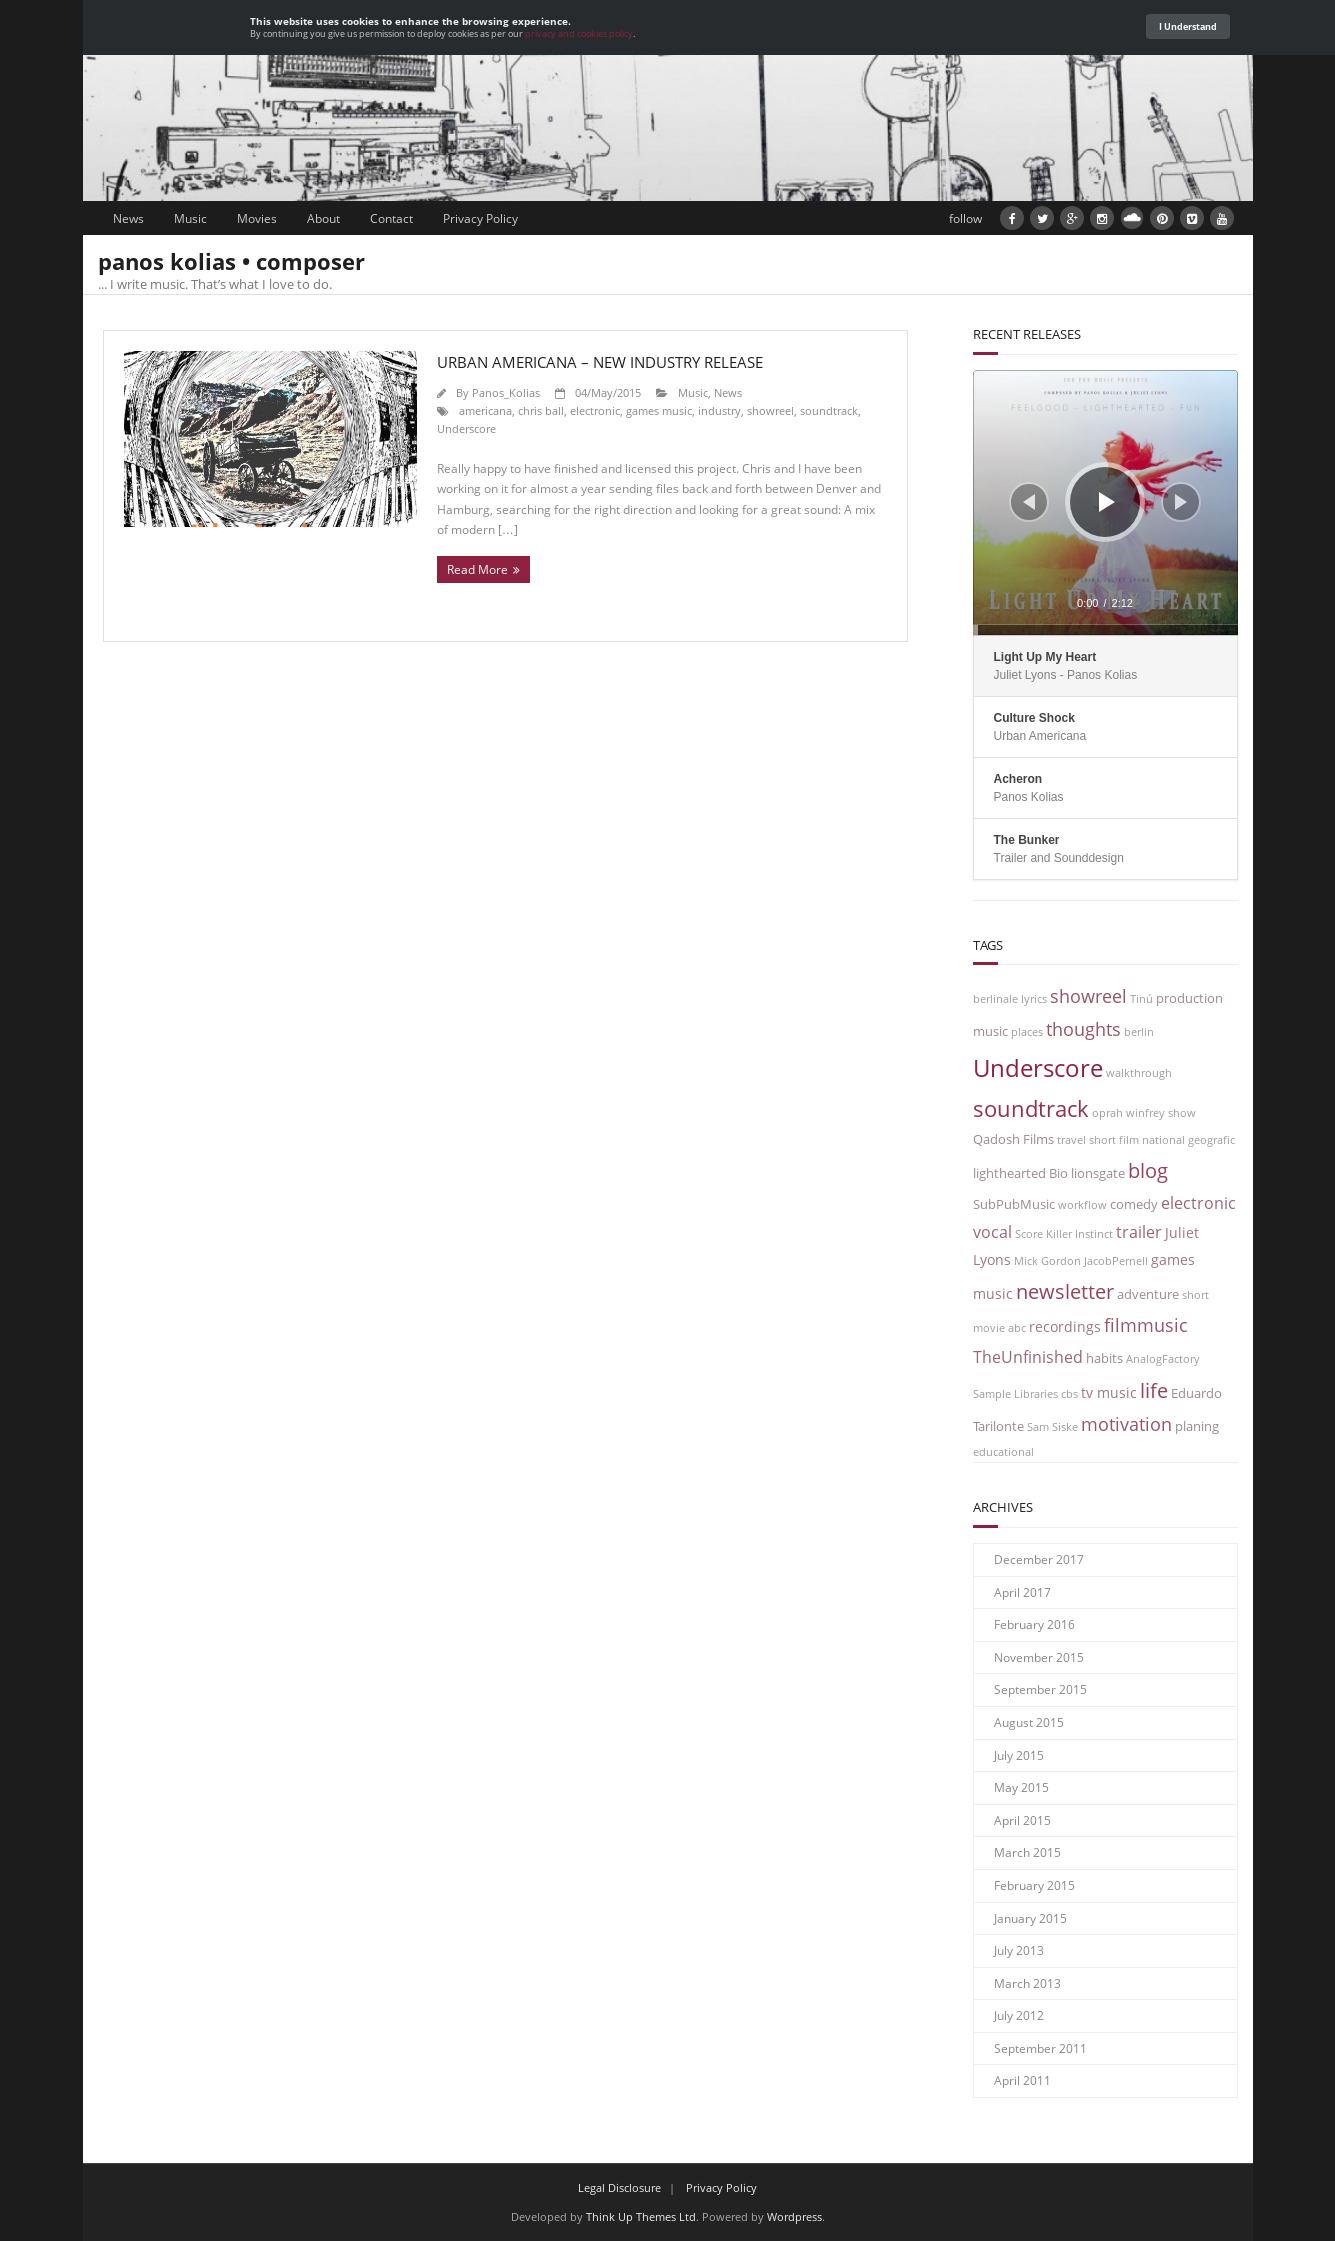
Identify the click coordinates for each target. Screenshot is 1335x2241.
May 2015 (1021, 1787)
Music (190, 218)
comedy (1134, 1204)
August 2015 (1029, 1722)
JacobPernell (1116, 1261)
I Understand (1188, 26)
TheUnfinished (1028, 1356)
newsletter (1065, 1291)
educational (1003, 1452)
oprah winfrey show (1144, 1113)
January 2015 (1030, 1918)
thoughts (1083, 1028)
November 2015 (1039, 1657)
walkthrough (1139, 1073)
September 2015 (1040, 1689)
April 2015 (1022, 1820)
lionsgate (1098, 1173)
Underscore (466, 428)
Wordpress (794, 2216)
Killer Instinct (1079, 1234)
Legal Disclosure (619, 2187)
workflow (1082, 1205)
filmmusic (1146, 1324)
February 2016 (1034, 1624)
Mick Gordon (1047, 1261)
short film (1114, 1140)
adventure (1148, 1294)
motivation (1126, 1423)
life (1154, 1390)
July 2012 (1019, 2015)
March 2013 (1027, 1983)
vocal (992, 1231)
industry (719, 410)
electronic (595, 410)
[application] (1105, 502)
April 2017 (1022, 1592)
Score (1029, 1234)
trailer (1139, 1231)
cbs (1069, 1394)
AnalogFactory (1163, 1359)
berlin (1139, 1032)
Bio (1058, 1173)
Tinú (1141, 999)
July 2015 (1019, 1755)
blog (1148, 1170)
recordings (1065, 1326)
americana (485, 410)
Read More (477, 569)
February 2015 (1034, 1885)
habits (1104, 1358)
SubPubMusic (1014, 1204)
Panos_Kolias (506, 392)
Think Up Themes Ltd (641, 2216)
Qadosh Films (1013, 1139)
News (128, 218)
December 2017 (1039, 1559)
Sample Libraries (1015, 1394)
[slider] (1105, 630)
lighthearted (1009, 1173)
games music (659, 410)
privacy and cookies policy (579, 33)
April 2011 (1022, 2080)
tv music (1109, 1392)
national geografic (1188, 1140)
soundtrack (829, 410)
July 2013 (1019, 1950)
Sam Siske (1052, 1427)
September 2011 (1040, 2048)
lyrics (1034, 999)
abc (1017, 1328)
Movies (257, 218)
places (1027, 1032)
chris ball (541, 410)
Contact (391, 218)
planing (1197, 1426)
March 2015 (1027, 1852)
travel (1071, 1140)
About (323, 218)
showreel (770, 410)
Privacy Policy (480, 218)
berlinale (995, 999)
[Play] (1107, 502)
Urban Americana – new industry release (600, 362)
